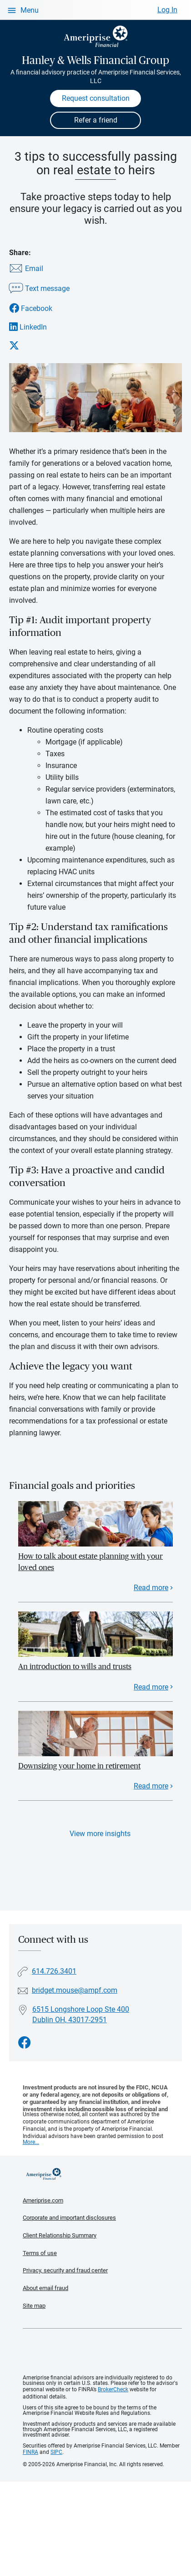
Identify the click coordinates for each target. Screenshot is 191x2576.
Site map (34, 2305)
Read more (151, 1587)
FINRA (30, 2452)
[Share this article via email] (39, 269)
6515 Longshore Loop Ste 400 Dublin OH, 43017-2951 (80, 2014)
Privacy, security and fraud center (65, 2270)
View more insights (100, 1833)
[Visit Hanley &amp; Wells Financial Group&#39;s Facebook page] (24, 2042)
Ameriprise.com (43, 2200)
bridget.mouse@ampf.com (74, 1990)
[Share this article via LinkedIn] (39, 327)
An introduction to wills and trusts (74, 1666)
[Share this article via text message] (39, 289)
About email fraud (45, 2288)
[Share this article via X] (39, 345)
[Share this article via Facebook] (39, 308)
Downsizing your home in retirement (79, 1766)
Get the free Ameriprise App (102, 2352)
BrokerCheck (113, 2389)
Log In (167, 9)
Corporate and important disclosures (69, 2217)
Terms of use (40, 2253)
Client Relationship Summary (59, 2235)
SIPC (56, 2452)
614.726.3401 (54, 1971)
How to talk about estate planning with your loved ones (90, 1561)
